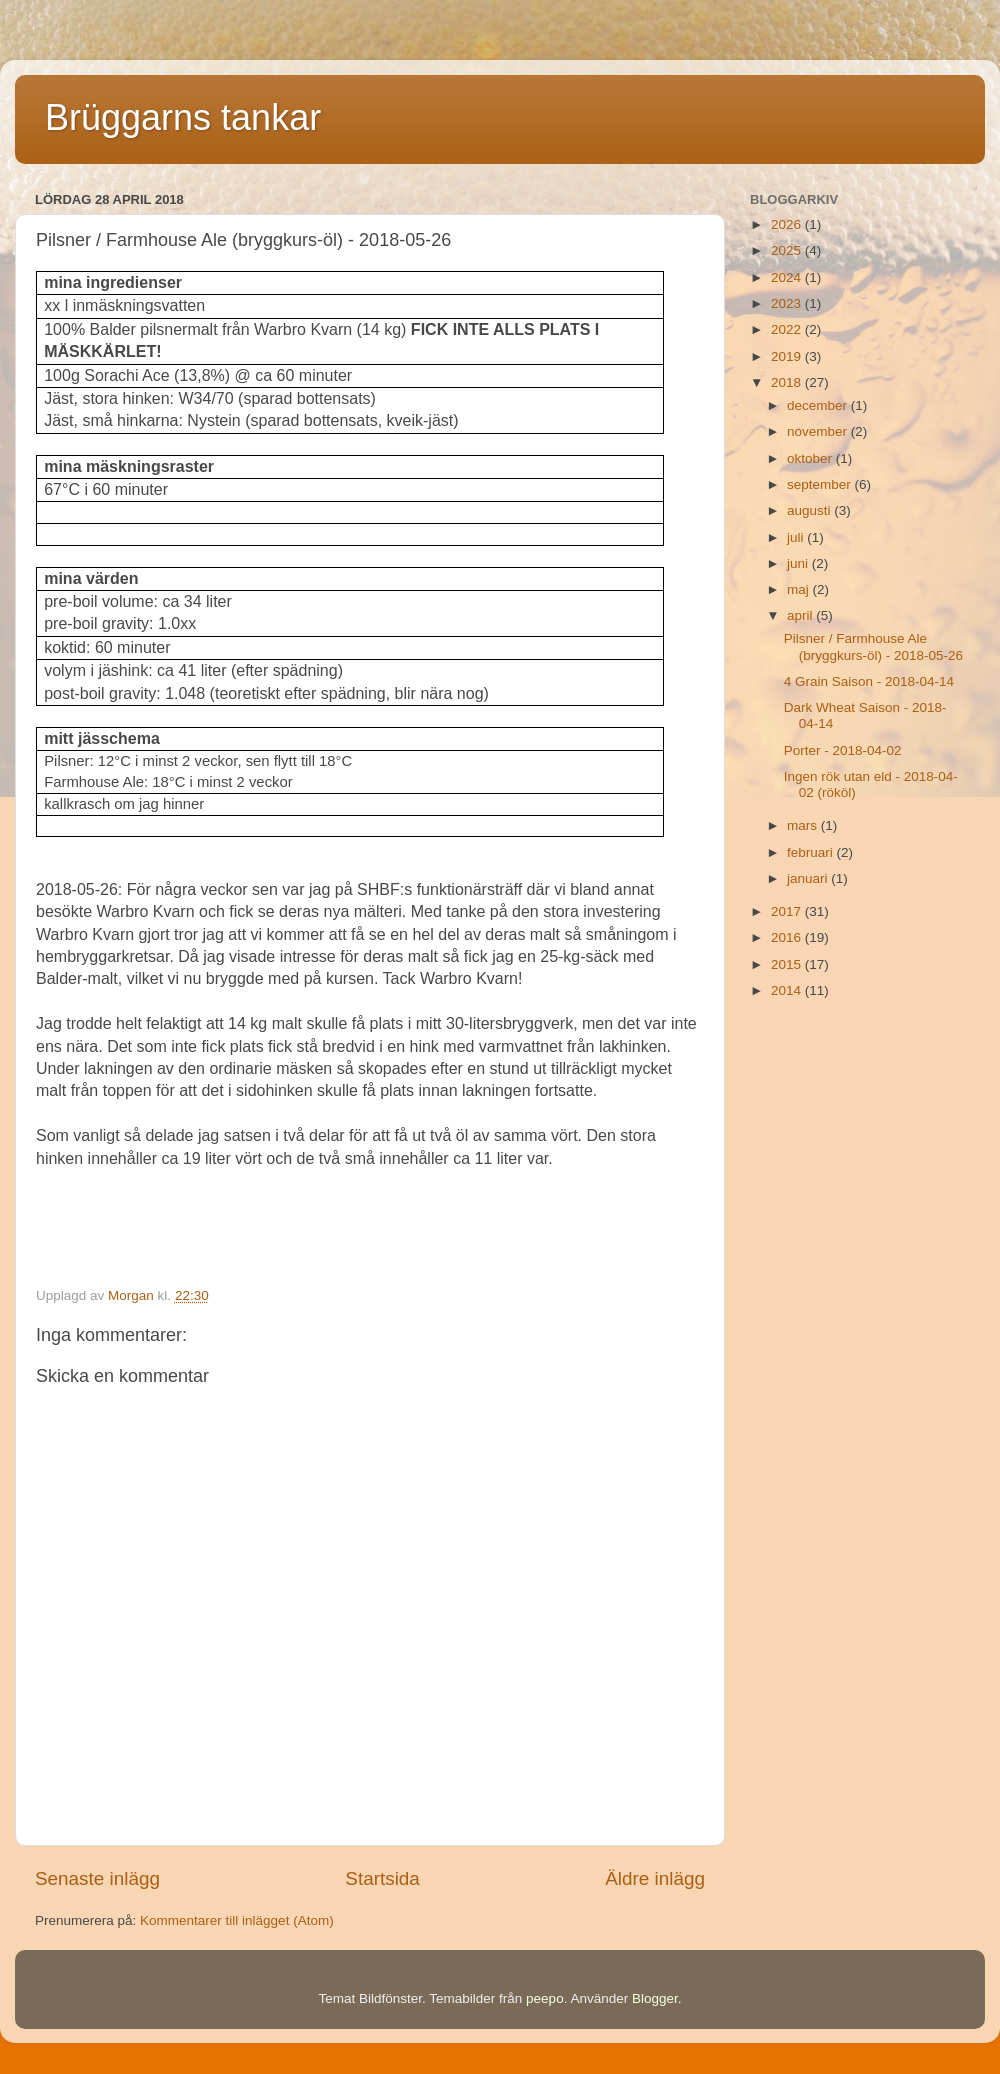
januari (809, 878)
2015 (788, 964)
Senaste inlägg (97, 1878)
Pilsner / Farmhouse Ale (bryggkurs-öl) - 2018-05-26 (873, 646)
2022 (788, 329)
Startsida (382, 1878)
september (821, 484)
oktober (811, 458)
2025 (788, 250)
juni (799, 563)
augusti (810, 510)
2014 (788, 990)
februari (812, 852)
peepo (545, 1998)
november (819, 431)
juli (797, 537)
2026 (788, 224)
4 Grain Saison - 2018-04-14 (869, 681)
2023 (788, 303)
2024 (788, 277)
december (819, 405)
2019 (788, 356)
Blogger (655, 1998)
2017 (788, 911)
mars (804, 825)
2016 (788, 937)
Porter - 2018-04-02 (843, 750)
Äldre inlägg (655, 1878)
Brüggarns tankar (183, 117)
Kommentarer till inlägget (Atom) (237, 1920)
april (801, 615)
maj (800, 589)
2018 (788, 382)
